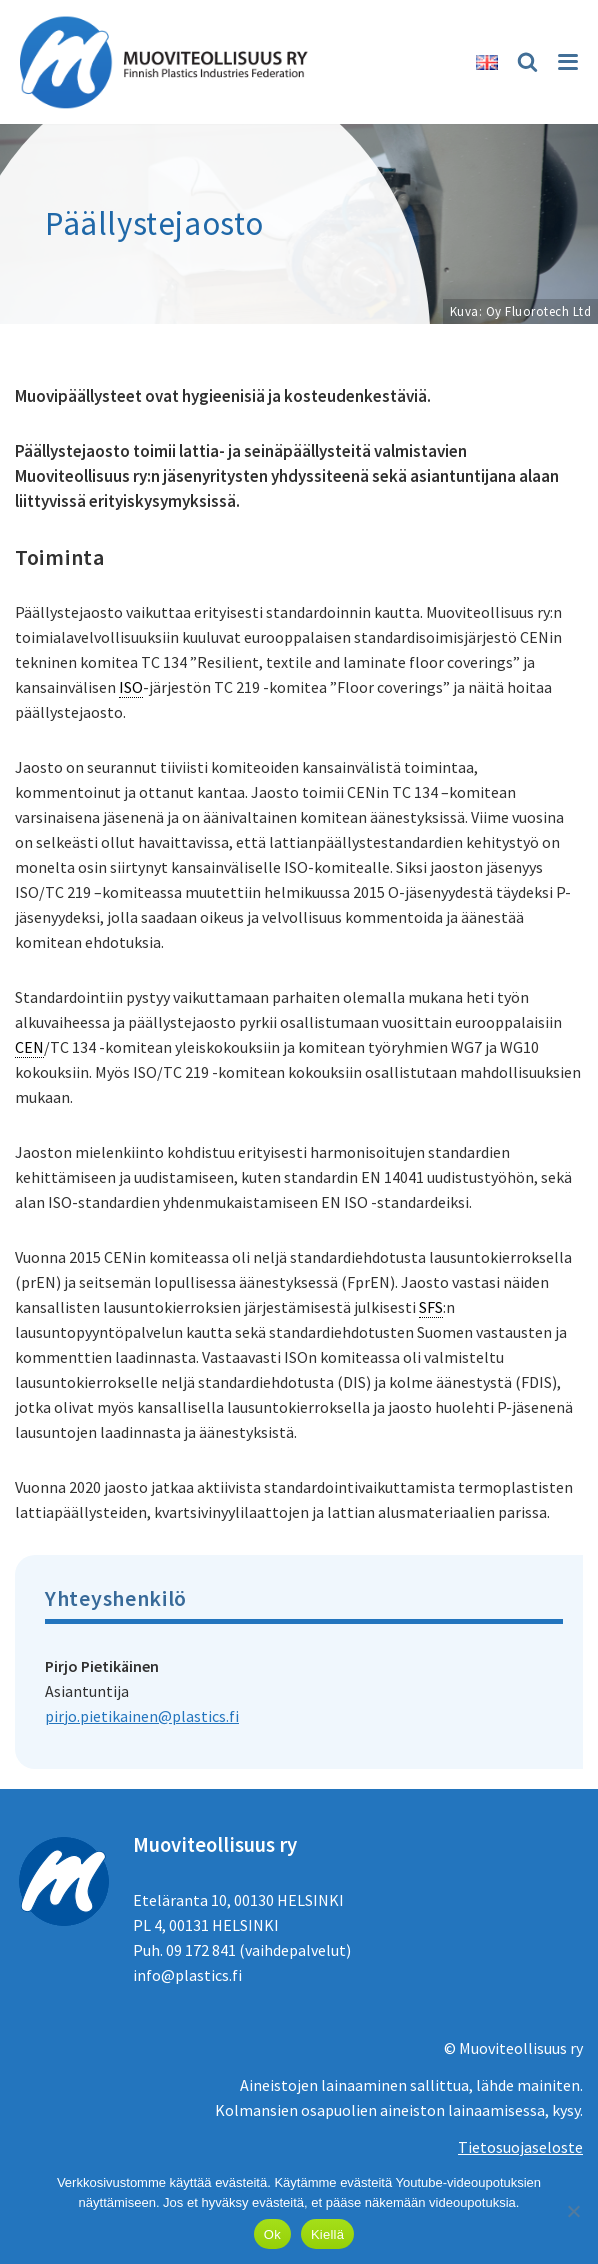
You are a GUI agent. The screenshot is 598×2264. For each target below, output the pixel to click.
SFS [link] (431, 1307)
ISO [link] (131, 687)
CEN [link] (29, 1047)
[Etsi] (524, 61)
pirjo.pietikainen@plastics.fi (142, 1716)
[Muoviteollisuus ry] (170, 62)
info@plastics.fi (187, 1975)
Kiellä (327, 2234)
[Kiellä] (573, 2211)
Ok (272, 2234)
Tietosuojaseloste (520, 2147)
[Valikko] (566, 62)
